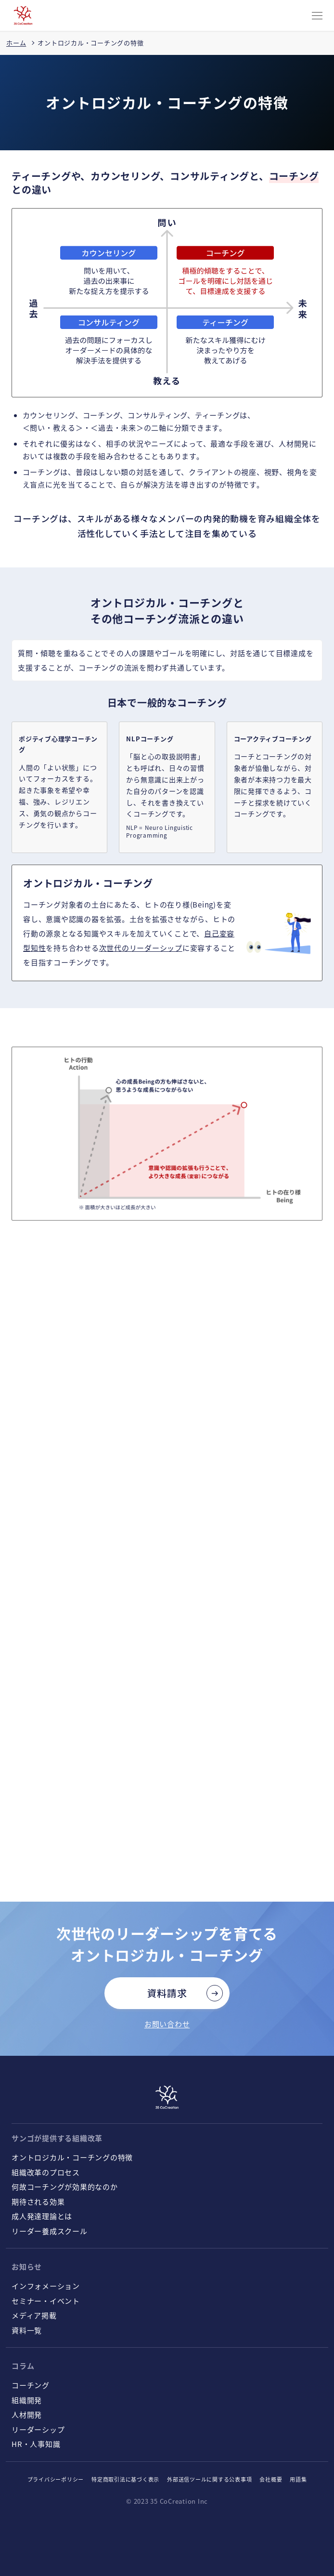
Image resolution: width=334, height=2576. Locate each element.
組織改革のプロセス (46, 2172)
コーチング (31, 2385)
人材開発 (27, 2414)
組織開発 (27, 2400)
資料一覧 (27, 2330)
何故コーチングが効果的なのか (65, 2187)
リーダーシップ (38, 2429)
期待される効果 (38, 2201)
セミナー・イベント (46, 2301)
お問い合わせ (167, 2024)
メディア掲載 (34, 2315)
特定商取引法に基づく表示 (125, 2479)
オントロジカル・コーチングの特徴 (72, 2157)
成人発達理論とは (42, 2216)
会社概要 (270, 2479)
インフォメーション (46, 2286)
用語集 (298, 2479)
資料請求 (167, 1993)
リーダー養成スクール (50, 2231)
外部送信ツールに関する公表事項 (209, 2479)
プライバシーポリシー (55, 2479)
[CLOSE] (317, 16)
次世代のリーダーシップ (140, 948)
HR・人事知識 (36, 2444)
